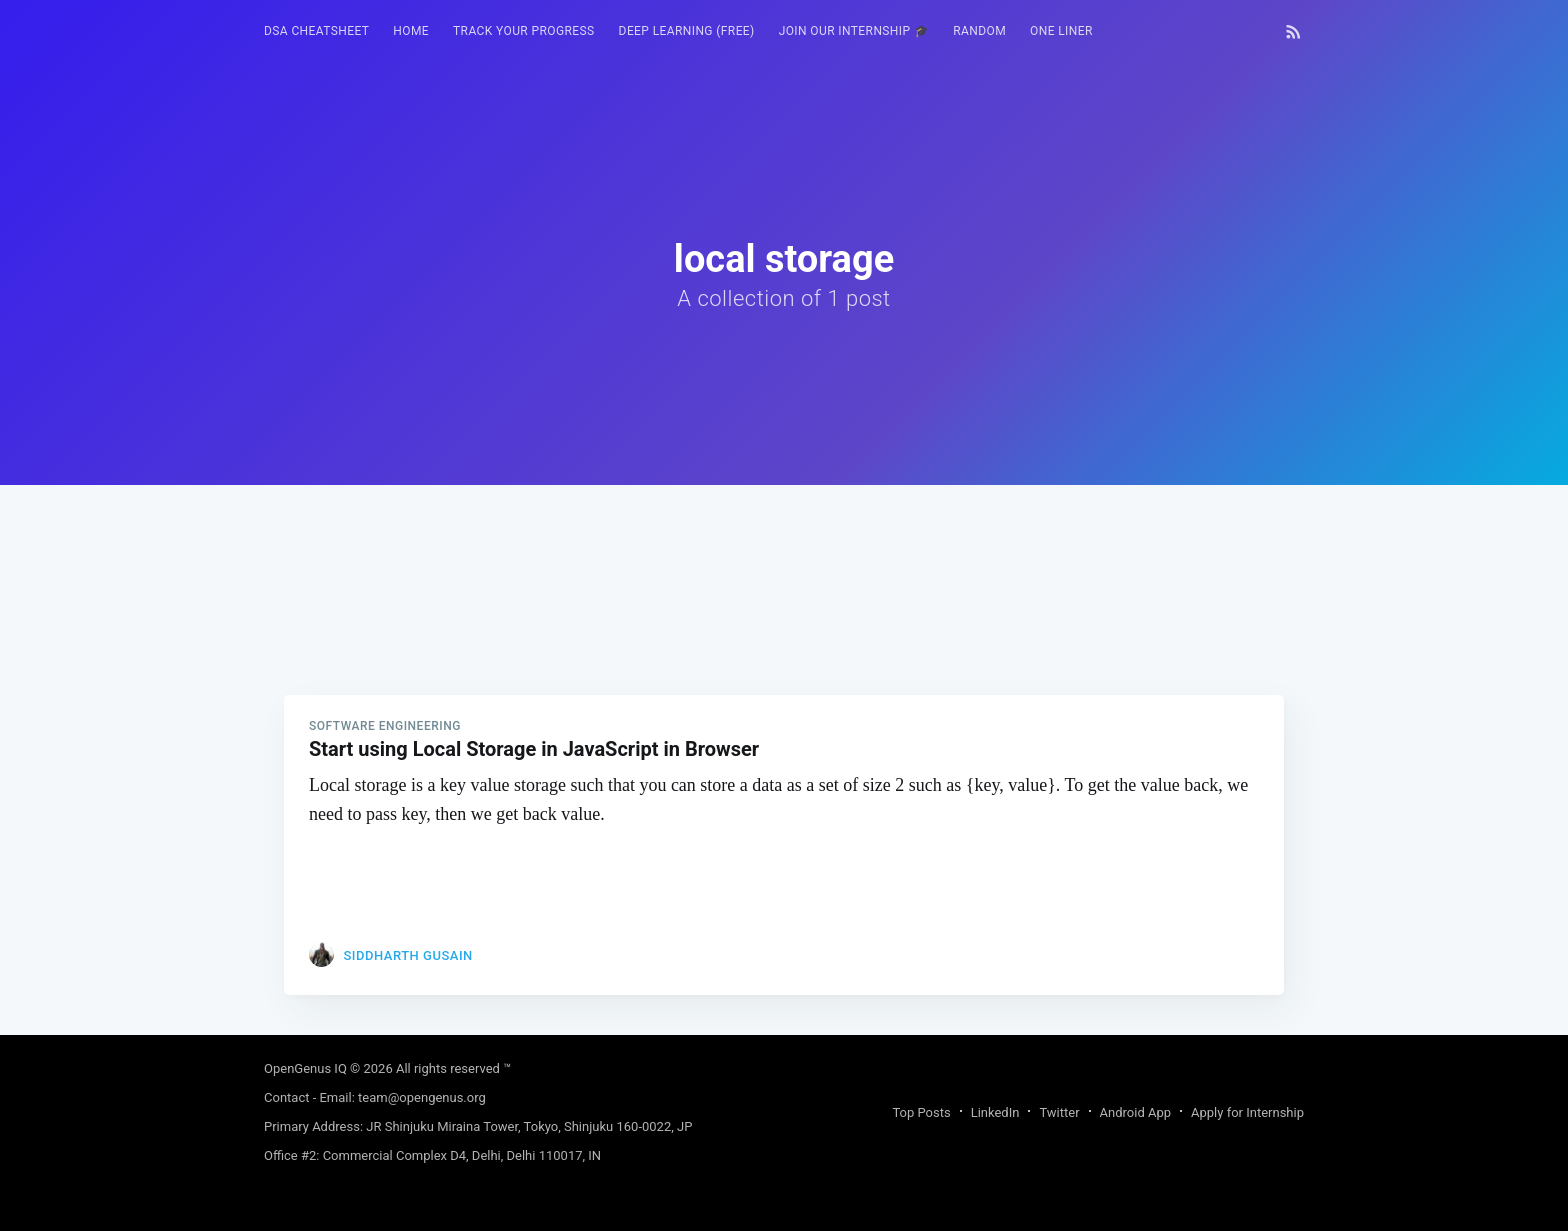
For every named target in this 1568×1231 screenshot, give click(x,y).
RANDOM (979, 31)
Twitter (1059, 1112)
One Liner (1061, 31)
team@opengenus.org (422, 1097)
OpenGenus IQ (305, 1068)
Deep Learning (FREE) (687, 31)
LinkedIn (995, 1112)
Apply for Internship (1247, 1112)
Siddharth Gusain (407, 955)
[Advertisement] (784, 625)
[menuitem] (316, 31)
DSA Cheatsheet (316, 31)
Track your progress (524, 31)
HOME (411, 31)
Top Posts (921, 1112)
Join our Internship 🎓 (854, 31)
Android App (1135, 1112)
